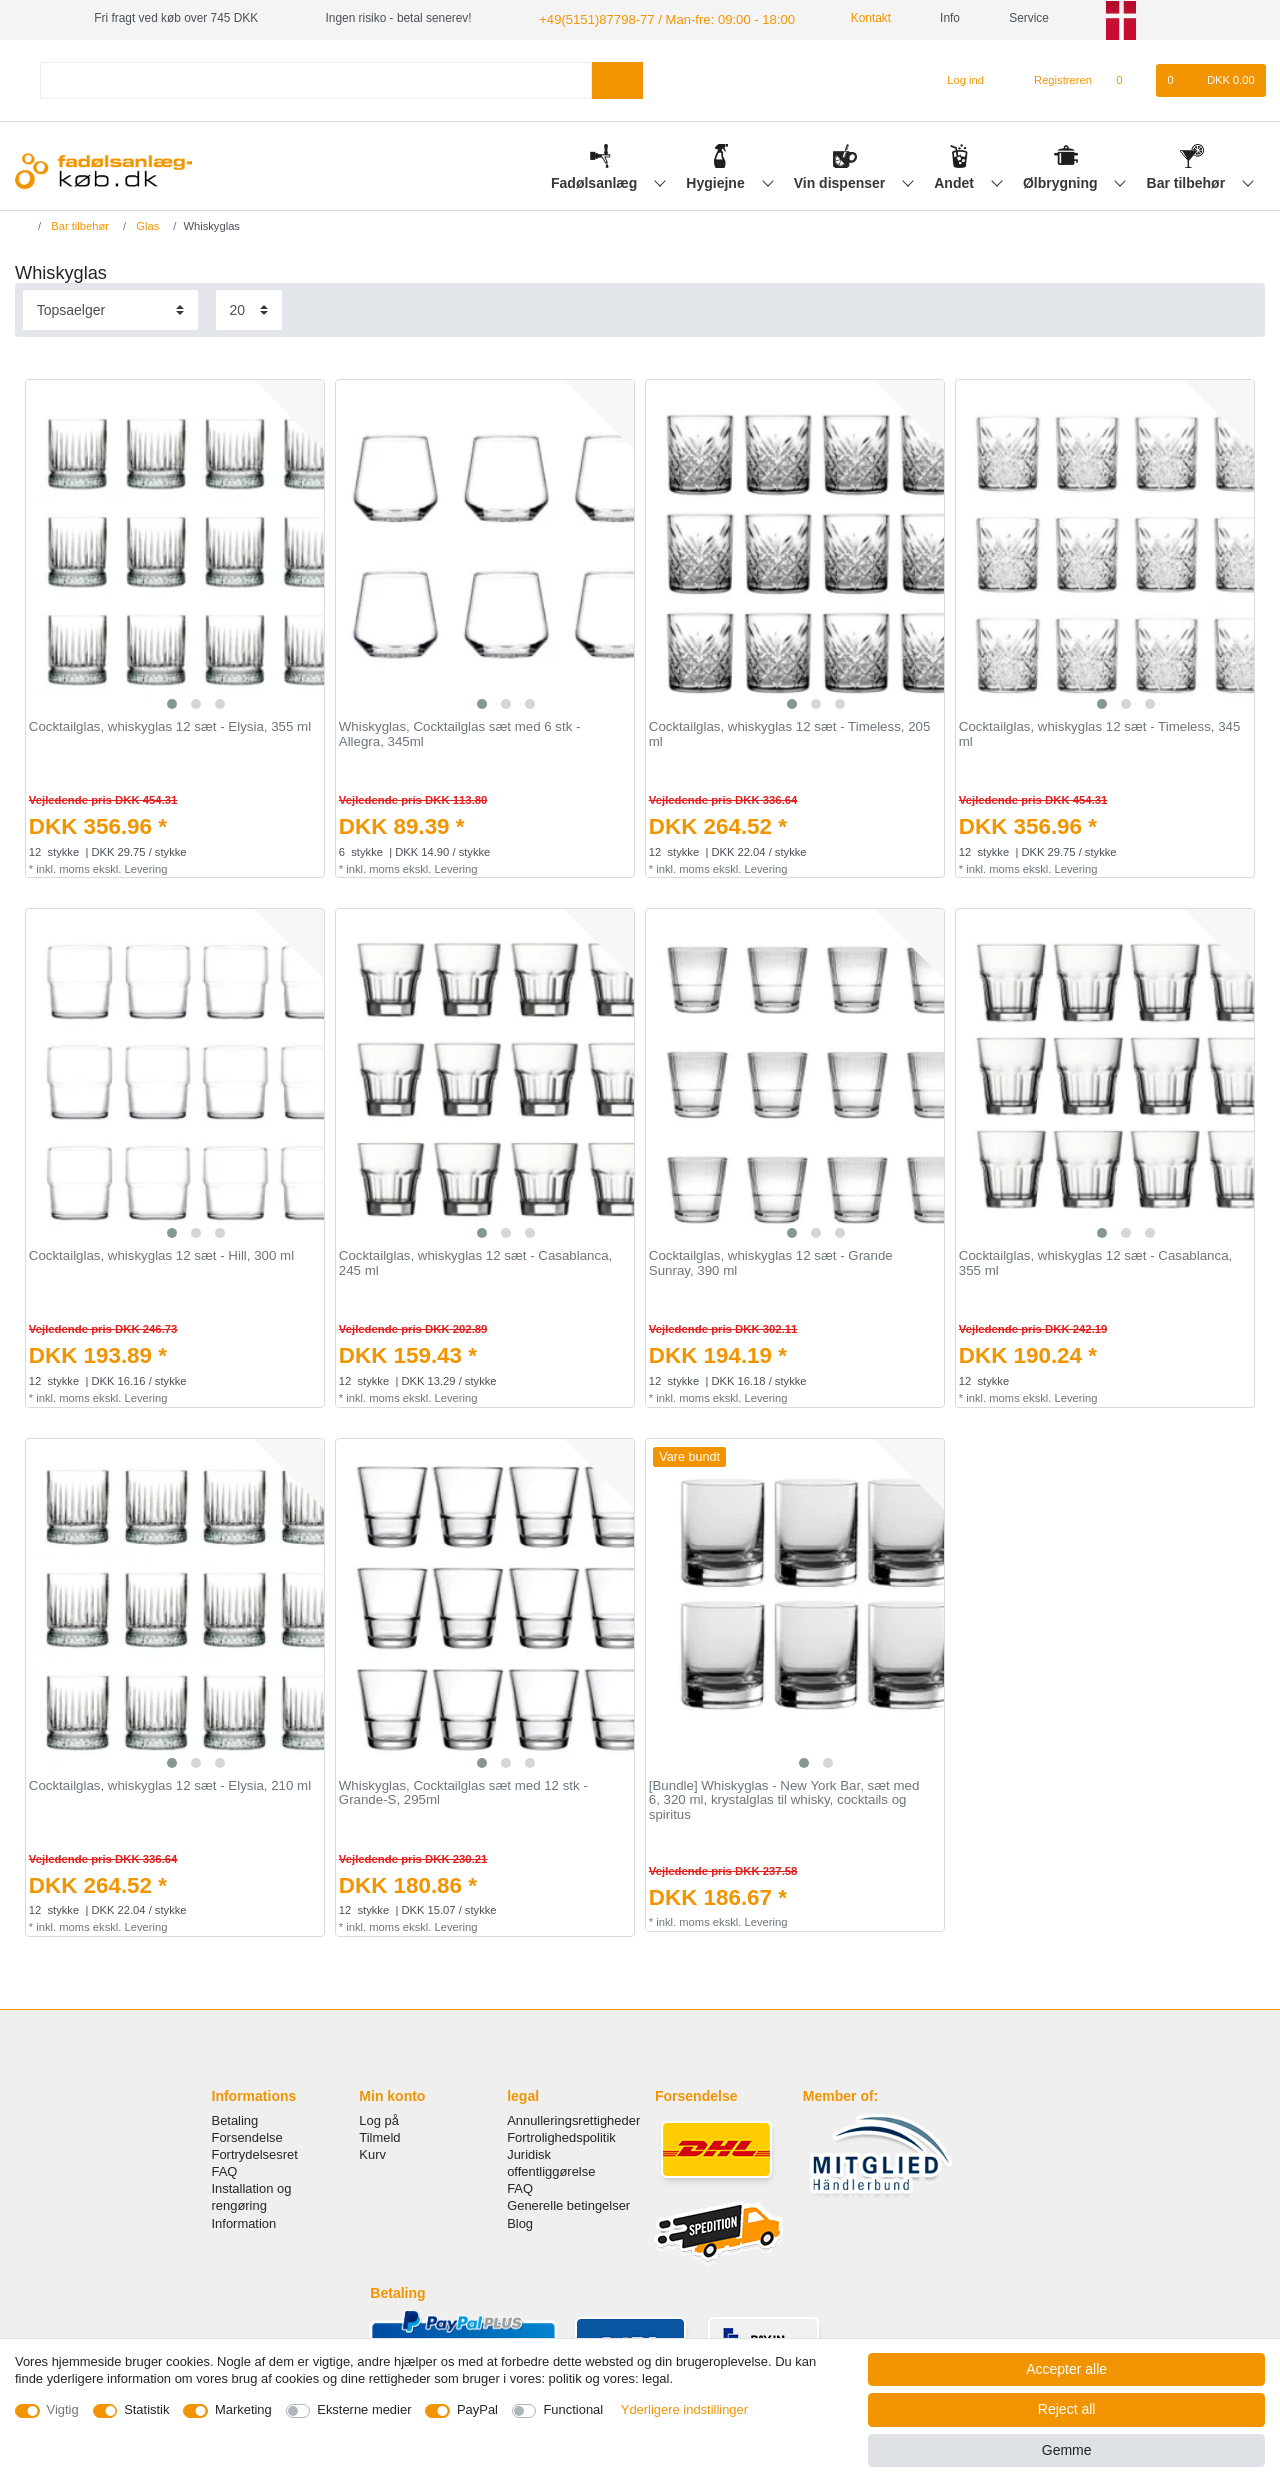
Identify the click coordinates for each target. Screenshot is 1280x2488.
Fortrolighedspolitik (561, 2135)
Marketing (243, 2409)
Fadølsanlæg (596, 181)
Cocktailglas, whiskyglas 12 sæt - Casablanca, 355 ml (1095, 1262)
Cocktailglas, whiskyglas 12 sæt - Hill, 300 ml (161, 1255)
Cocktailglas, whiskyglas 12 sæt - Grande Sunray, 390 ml (771, 1262)
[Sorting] (110, 308)
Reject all (1067, 2409)
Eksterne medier (364, 2409)
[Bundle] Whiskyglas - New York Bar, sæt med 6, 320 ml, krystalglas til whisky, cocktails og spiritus (784, 1798)
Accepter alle (1066, 2369)
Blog (520, 2221)
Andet (956, 181)
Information (244, 2221)
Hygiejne (717, 181)
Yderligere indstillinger (684, 2409)
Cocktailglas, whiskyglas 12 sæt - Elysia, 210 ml (170, 1784)
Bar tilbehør (1188, 181)
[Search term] (316, 78)
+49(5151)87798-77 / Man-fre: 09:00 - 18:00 (654, 18)
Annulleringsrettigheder (573, 2118)
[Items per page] (249, 308)
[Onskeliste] (1129, 79)
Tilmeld (379, 2135)
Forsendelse (247, 2135)
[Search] (617, 78)
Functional (573, 2409)
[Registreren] (1051, 79)
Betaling (235, 2118)
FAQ (225, 2169)
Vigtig (63, 2409)
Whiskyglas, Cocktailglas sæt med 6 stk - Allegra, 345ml (460, 733)
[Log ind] (957, 79)
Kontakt (847, 18)
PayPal (477, 2409)
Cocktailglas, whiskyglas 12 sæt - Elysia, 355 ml (170, 726)
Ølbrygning (1062, 181)
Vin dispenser (841, 181)
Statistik (146, 2409)
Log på (379, 2118)
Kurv (372, 2152)
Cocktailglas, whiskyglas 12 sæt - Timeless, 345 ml (1100, 733)
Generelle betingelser (568, 2204)
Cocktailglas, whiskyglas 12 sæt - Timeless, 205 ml (790, 733)
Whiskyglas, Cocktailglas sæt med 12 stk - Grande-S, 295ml (463, 1791)
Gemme (1067, 2450)
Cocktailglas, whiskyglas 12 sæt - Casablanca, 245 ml (475, 1262)
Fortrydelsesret (255, 2152)
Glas (146, 224)
